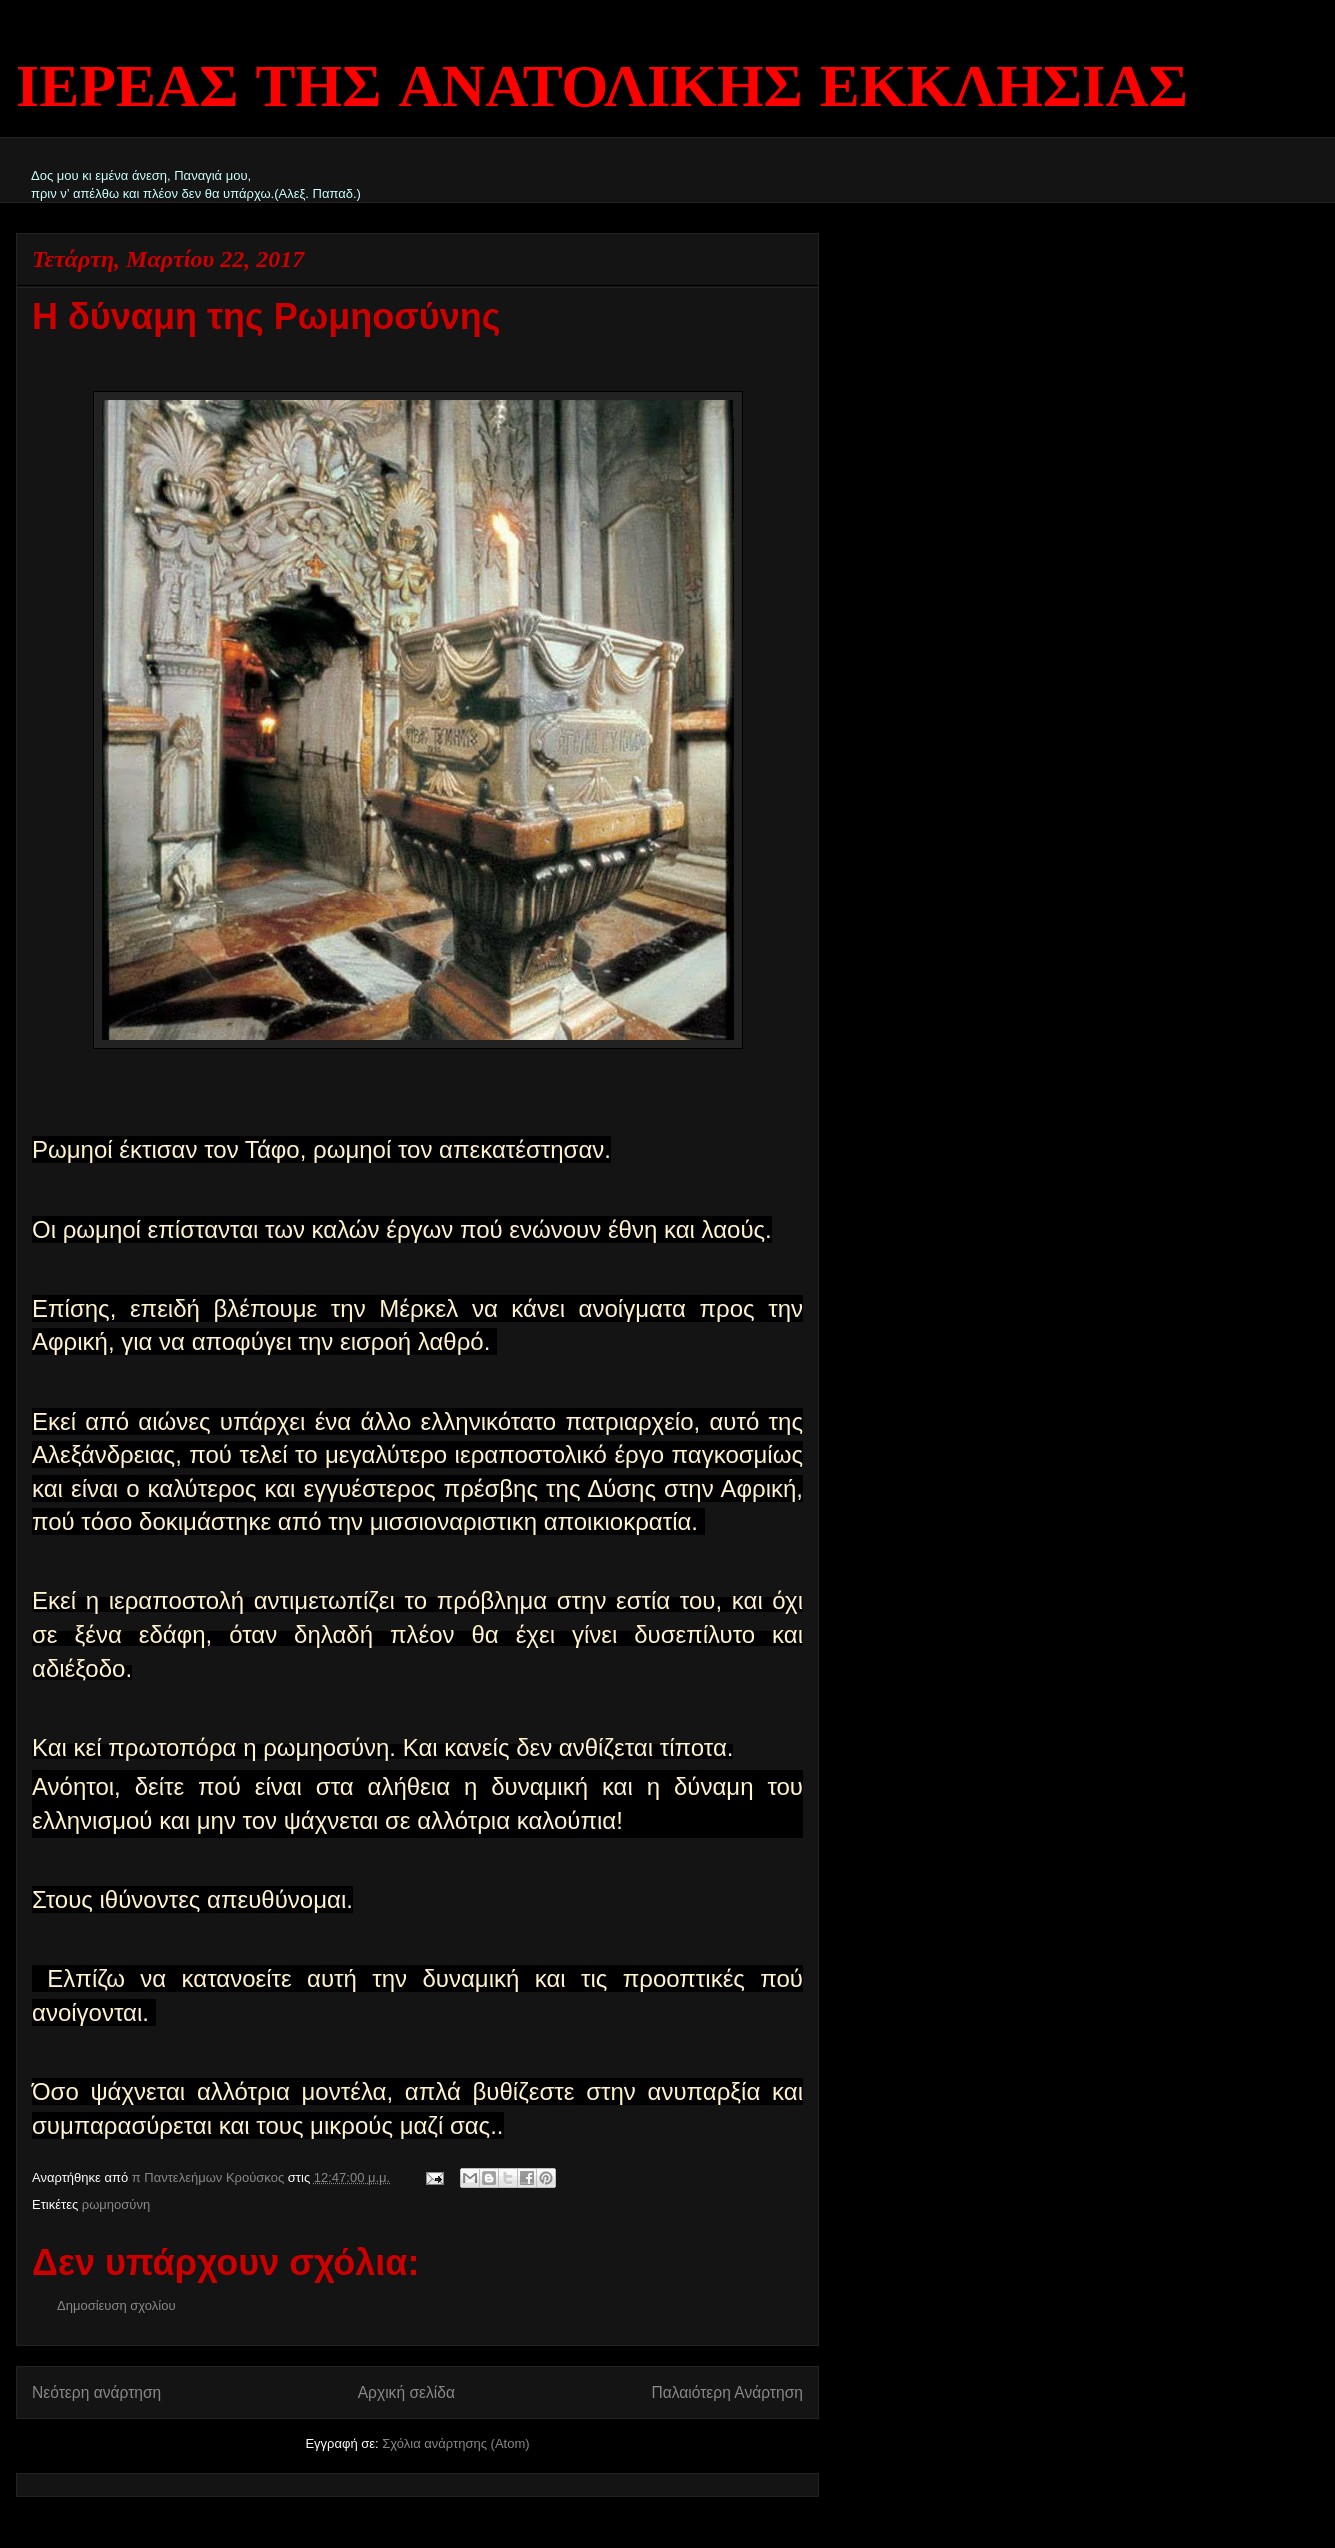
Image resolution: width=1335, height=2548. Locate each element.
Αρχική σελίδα (406, 2392)
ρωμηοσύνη (116, 2204)
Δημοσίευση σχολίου (116, 2305)
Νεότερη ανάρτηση (96, 2392)
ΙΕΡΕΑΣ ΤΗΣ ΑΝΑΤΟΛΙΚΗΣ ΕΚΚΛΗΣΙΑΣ (602, 90)
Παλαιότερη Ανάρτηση (727, 2392)
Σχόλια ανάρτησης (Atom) (455, 2443)
